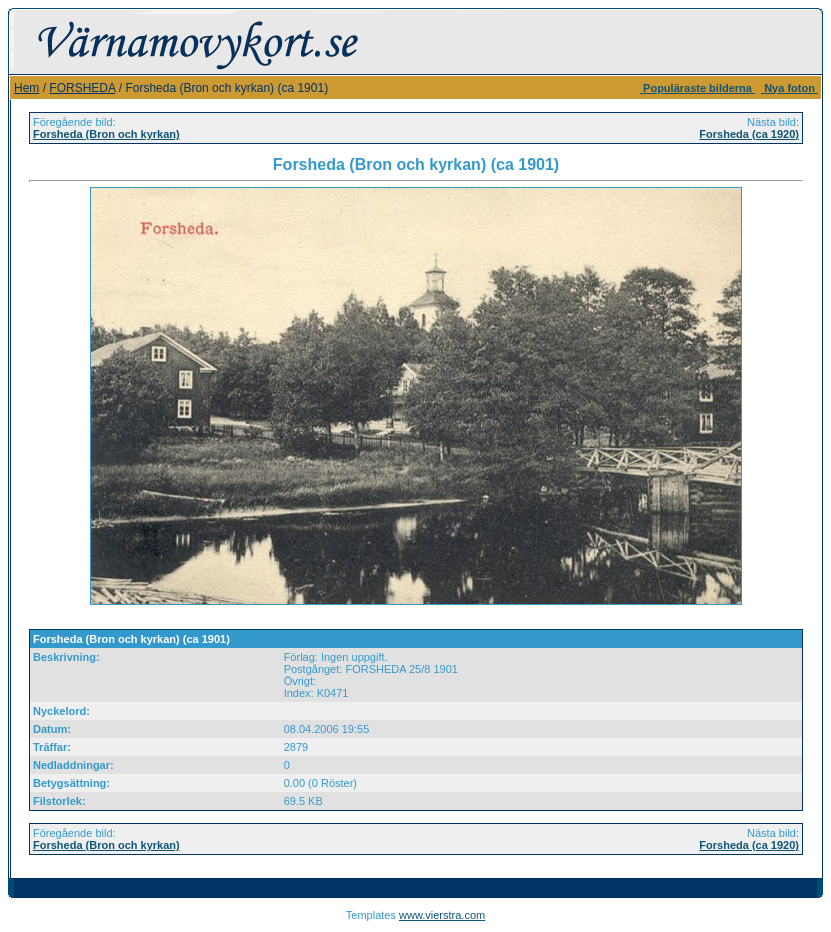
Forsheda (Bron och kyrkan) (106, 134)
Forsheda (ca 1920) (749, 134)
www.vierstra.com (442, 915)
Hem (26, 88)
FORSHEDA (82, 88)
